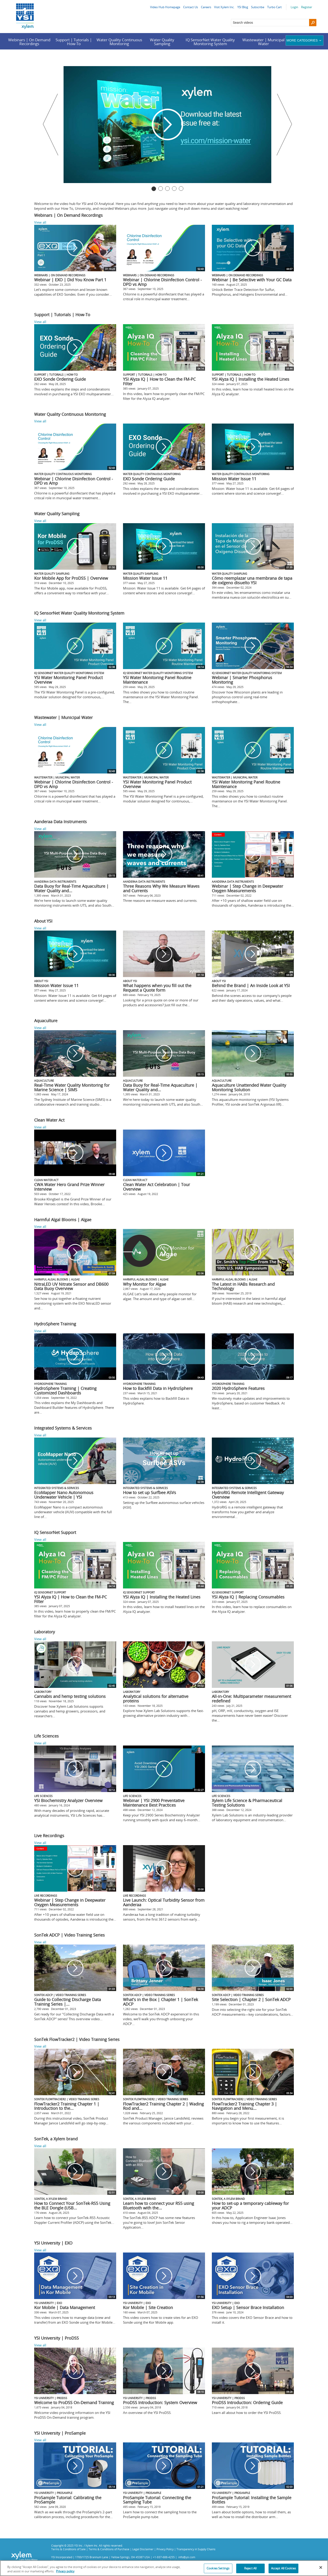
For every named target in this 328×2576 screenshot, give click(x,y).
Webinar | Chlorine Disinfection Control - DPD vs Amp (162, 282)
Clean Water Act (46, 1180)
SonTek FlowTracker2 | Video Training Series (66, 2099)
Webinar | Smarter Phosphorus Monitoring (242, 680)
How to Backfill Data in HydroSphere (158, 1388)
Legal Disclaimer (143, 2549)
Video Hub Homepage (165, 7)
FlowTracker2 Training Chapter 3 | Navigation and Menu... (244, 2106)
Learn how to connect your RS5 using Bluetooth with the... (158, 2206)
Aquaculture (44, 1080)
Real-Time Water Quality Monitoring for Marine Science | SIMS (72, 1087)
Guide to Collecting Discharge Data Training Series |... (67, 2002)
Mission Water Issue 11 (234, 478)
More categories (304, 40)
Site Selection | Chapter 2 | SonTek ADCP (251, 1999)
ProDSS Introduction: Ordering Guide (247, 2402)
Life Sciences (43, 1796)
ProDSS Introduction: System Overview (160, 2402)
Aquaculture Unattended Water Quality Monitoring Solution (249, 1087)
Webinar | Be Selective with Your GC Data (252, 279)
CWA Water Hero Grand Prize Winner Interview (69, 1187)
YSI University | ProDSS (50, 2398)
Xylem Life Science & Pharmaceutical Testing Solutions (247, 1803)
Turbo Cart (274, 7)
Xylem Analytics (171, 2561)
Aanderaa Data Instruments (55, 881)
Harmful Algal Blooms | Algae (57, 1279)
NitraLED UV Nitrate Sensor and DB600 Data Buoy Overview (71, 1286)
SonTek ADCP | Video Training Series (60, 1995)
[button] (51, 124)
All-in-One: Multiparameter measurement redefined (251, 1699)
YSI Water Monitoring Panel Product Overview (68, 680)
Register (306, 7)
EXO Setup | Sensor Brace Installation (248, 2307)
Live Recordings (45, 1895)
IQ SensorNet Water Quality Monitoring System (210, 41)
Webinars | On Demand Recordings (29, 41)
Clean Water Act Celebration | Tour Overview (156, 1187)
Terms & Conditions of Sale (68, 2549)
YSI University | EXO (48, 2303)
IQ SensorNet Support (50, 1592)
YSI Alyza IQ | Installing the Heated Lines (250, 379)
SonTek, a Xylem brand (50, 2199)
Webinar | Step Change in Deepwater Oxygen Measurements (247, 888)
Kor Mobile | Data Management (64, 2307)
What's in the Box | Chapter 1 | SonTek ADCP (160, 2002)
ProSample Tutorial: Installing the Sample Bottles (251, 2500)
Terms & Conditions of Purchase (109, 2549)
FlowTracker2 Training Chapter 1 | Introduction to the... (66, 2106)
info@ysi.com (186, 2557)
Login (294, 7)
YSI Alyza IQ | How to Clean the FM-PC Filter (159, 381)
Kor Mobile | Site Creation (148, 2307)
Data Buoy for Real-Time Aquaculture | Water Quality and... (71, 888)
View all (40, 222)
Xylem (151, 2561)
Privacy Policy (165, 2549)
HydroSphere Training (50, 1384)
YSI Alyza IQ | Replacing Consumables (248, 1597)
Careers (206, 7)
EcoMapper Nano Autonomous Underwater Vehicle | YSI (63, 1495)
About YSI (41, 981)
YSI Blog (242, 7)
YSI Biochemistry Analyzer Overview (68, 1800)
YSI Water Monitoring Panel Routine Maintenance (157, 680)
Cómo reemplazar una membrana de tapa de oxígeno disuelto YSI (252, 580)
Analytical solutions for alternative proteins (155, 1699)
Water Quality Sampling (162, 41)
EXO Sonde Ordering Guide (60, 379)
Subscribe (257, 7)
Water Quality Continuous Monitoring (119, 41)
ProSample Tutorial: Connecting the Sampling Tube (157, 2500)
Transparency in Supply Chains (196, 2549)
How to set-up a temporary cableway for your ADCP (250, 2206)
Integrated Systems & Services (56, 1488)
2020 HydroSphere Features (238, 1388)
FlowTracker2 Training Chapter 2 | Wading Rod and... (163, 2106)
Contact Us (190, 7)
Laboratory (42, 1692)
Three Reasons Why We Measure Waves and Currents (161, 888)
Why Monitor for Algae (144, 1284)
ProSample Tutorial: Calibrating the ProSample (67, 2500)
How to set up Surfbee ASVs (149, 1492)
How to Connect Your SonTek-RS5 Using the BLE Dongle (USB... (72, 2206)
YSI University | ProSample (53, 2493)
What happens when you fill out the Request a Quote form (157, 988)
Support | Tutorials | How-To (74, 41)
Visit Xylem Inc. (224, 7)
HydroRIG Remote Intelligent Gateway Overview (248, 1495)
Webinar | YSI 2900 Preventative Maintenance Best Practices (153, 1803)
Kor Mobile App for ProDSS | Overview (71, 578)
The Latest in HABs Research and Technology (243, 1286)
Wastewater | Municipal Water (263, 41)
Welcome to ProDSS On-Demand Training (74, 2402)
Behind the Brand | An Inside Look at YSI (251, 985)
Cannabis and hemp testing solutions (70, 1696)
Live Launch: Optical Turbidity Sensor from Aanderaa (164, 1902)
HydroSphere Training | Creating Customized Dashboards (65, 1391)
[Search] (312, 22)
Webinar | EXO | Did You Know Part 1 (70, 279)
